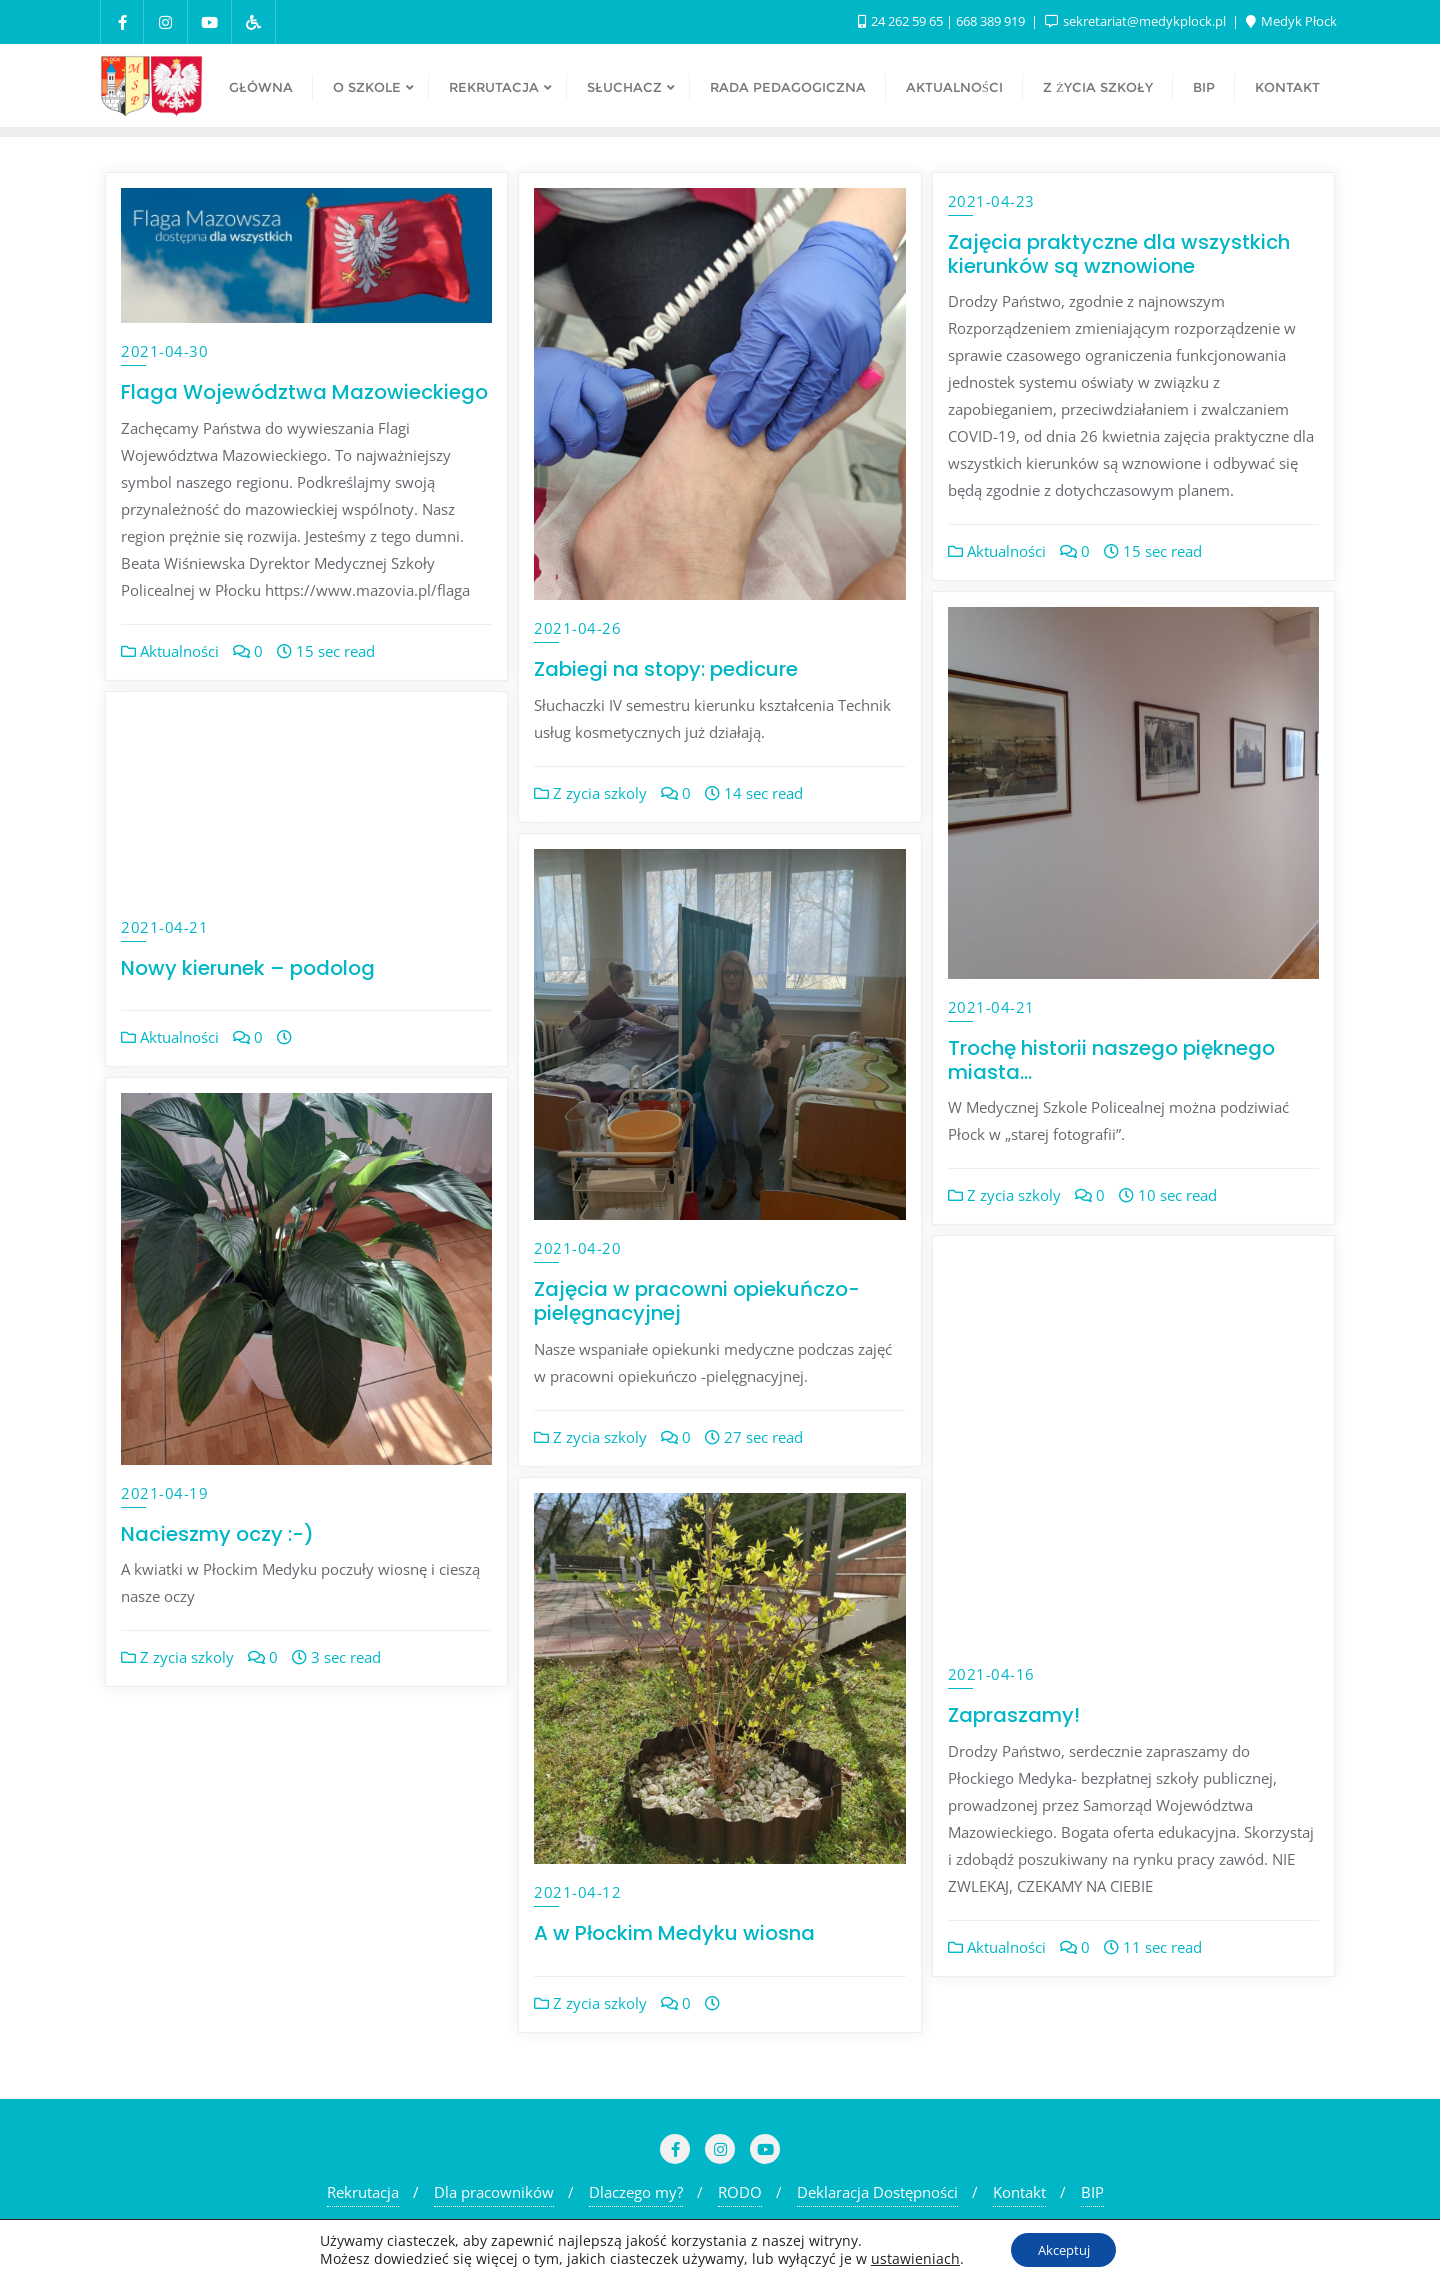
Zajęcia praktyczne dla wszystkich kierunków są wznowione (1119, 254)
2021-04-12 (577, 1892)
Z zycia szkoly (590, 793)
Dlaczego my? (636, 2192)
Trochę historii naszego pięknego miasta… (1111, 1060)
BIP (1092, 2192)
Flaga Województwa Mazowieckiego (304, 392)
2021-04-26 (577, 628)
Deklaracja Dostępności (877, 2192)
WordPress (916, 2235)
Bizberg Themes (1117, 2235)
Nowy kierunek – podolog (248, 968)
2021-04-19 (164, 1493)
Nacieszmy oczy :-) (217, 1534)
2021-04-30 (164, 351)
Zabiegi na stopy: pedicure (666, 669)
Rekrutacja (363, 2192)
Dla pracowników (494, 2192)
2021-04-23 (991, 201)
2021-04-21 (991, 1007)
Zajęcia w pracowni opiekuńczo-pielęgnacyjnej (697, 1301)
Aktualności (170, 651)
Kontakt (1019, 2192)
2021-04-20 (577, 1248)
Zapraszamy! (1014, 1715)
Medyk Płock (1291, 21)
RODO (740, 2192)
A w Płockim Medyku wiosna (674, 1933)
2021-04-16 (991, 1674)
